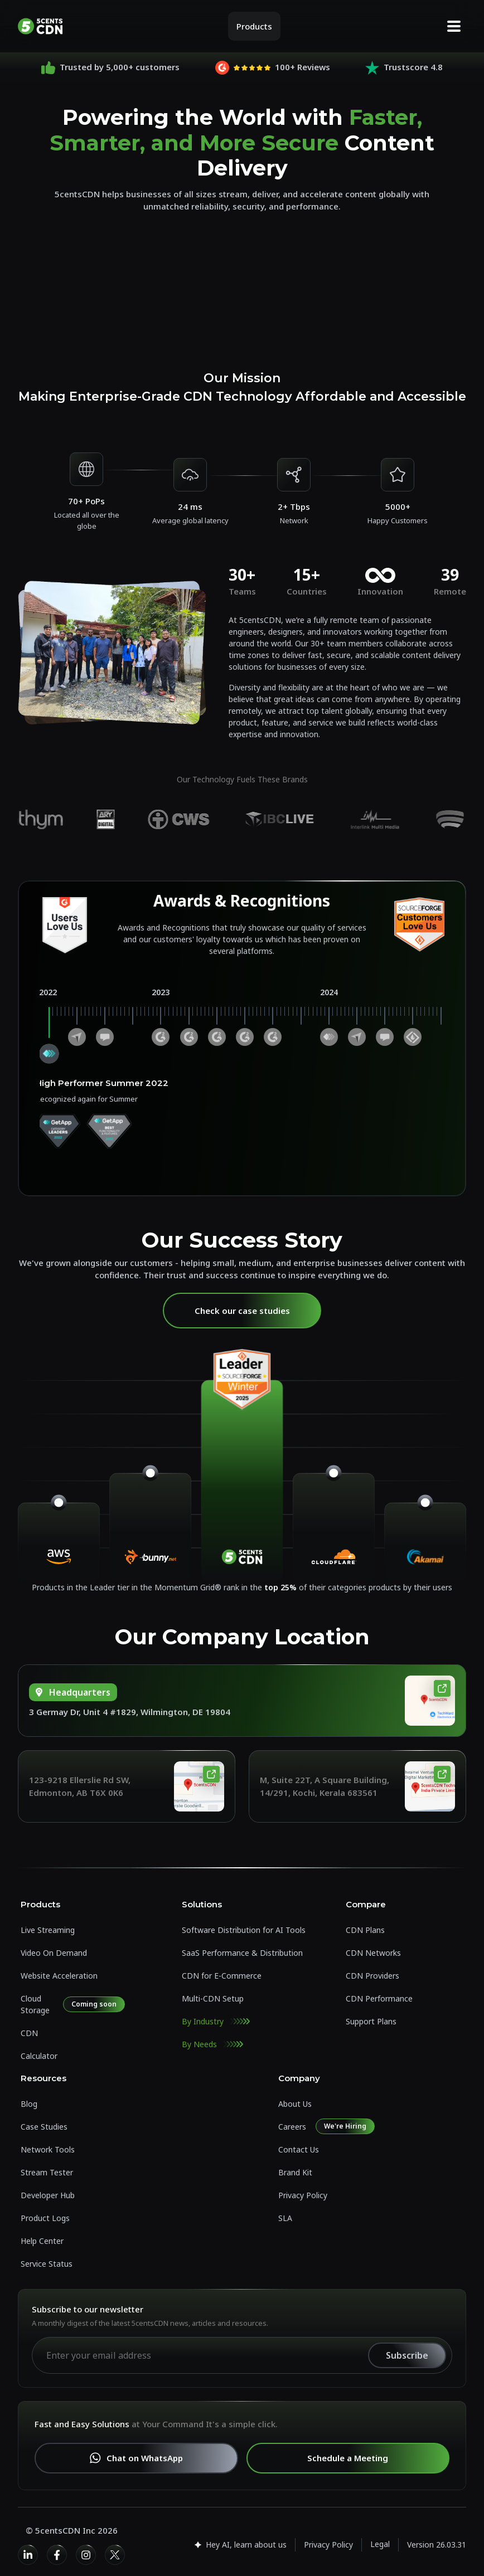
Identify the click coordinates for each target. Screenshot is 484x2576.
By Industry (203, 2021)
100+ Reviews (302, 66)
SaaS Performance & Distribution (242, 1952)
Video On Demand (54, 1952)
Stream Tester (47, 2172)
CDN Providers (372, 1975)
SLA (285, 2218)
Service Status (46, 2263)
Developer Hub (48, 2195)
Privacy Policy (302, 2195)
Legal (380, 2544)
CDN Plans (365, 1930)
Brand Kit (295, 2172)
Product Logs (45, 2218)
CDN (29, 2033)
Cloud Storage (35, 2004)
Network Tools (48, 2149)
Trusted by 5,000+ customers (120, 66)
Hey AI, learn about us (239, 2544)
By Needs (199, 2044)
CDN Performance (379, 1998)
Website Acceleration (59, 1975)
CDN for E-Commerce (222, 1975)
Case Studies (44, 2126)
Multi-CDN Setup (213, 1998)
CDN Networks (373, 1952)
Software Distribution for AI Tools (244, 1930)
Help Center (42, 2241)
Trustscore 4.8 (413, 66)
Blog (29, 2103)
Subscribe (407, 2355)
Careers (292, 2126)
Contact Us (298, 2149)
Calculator (39, 2056)
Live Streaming (48, 1930)
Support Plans (371, 2021)
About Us (295, 2103)
